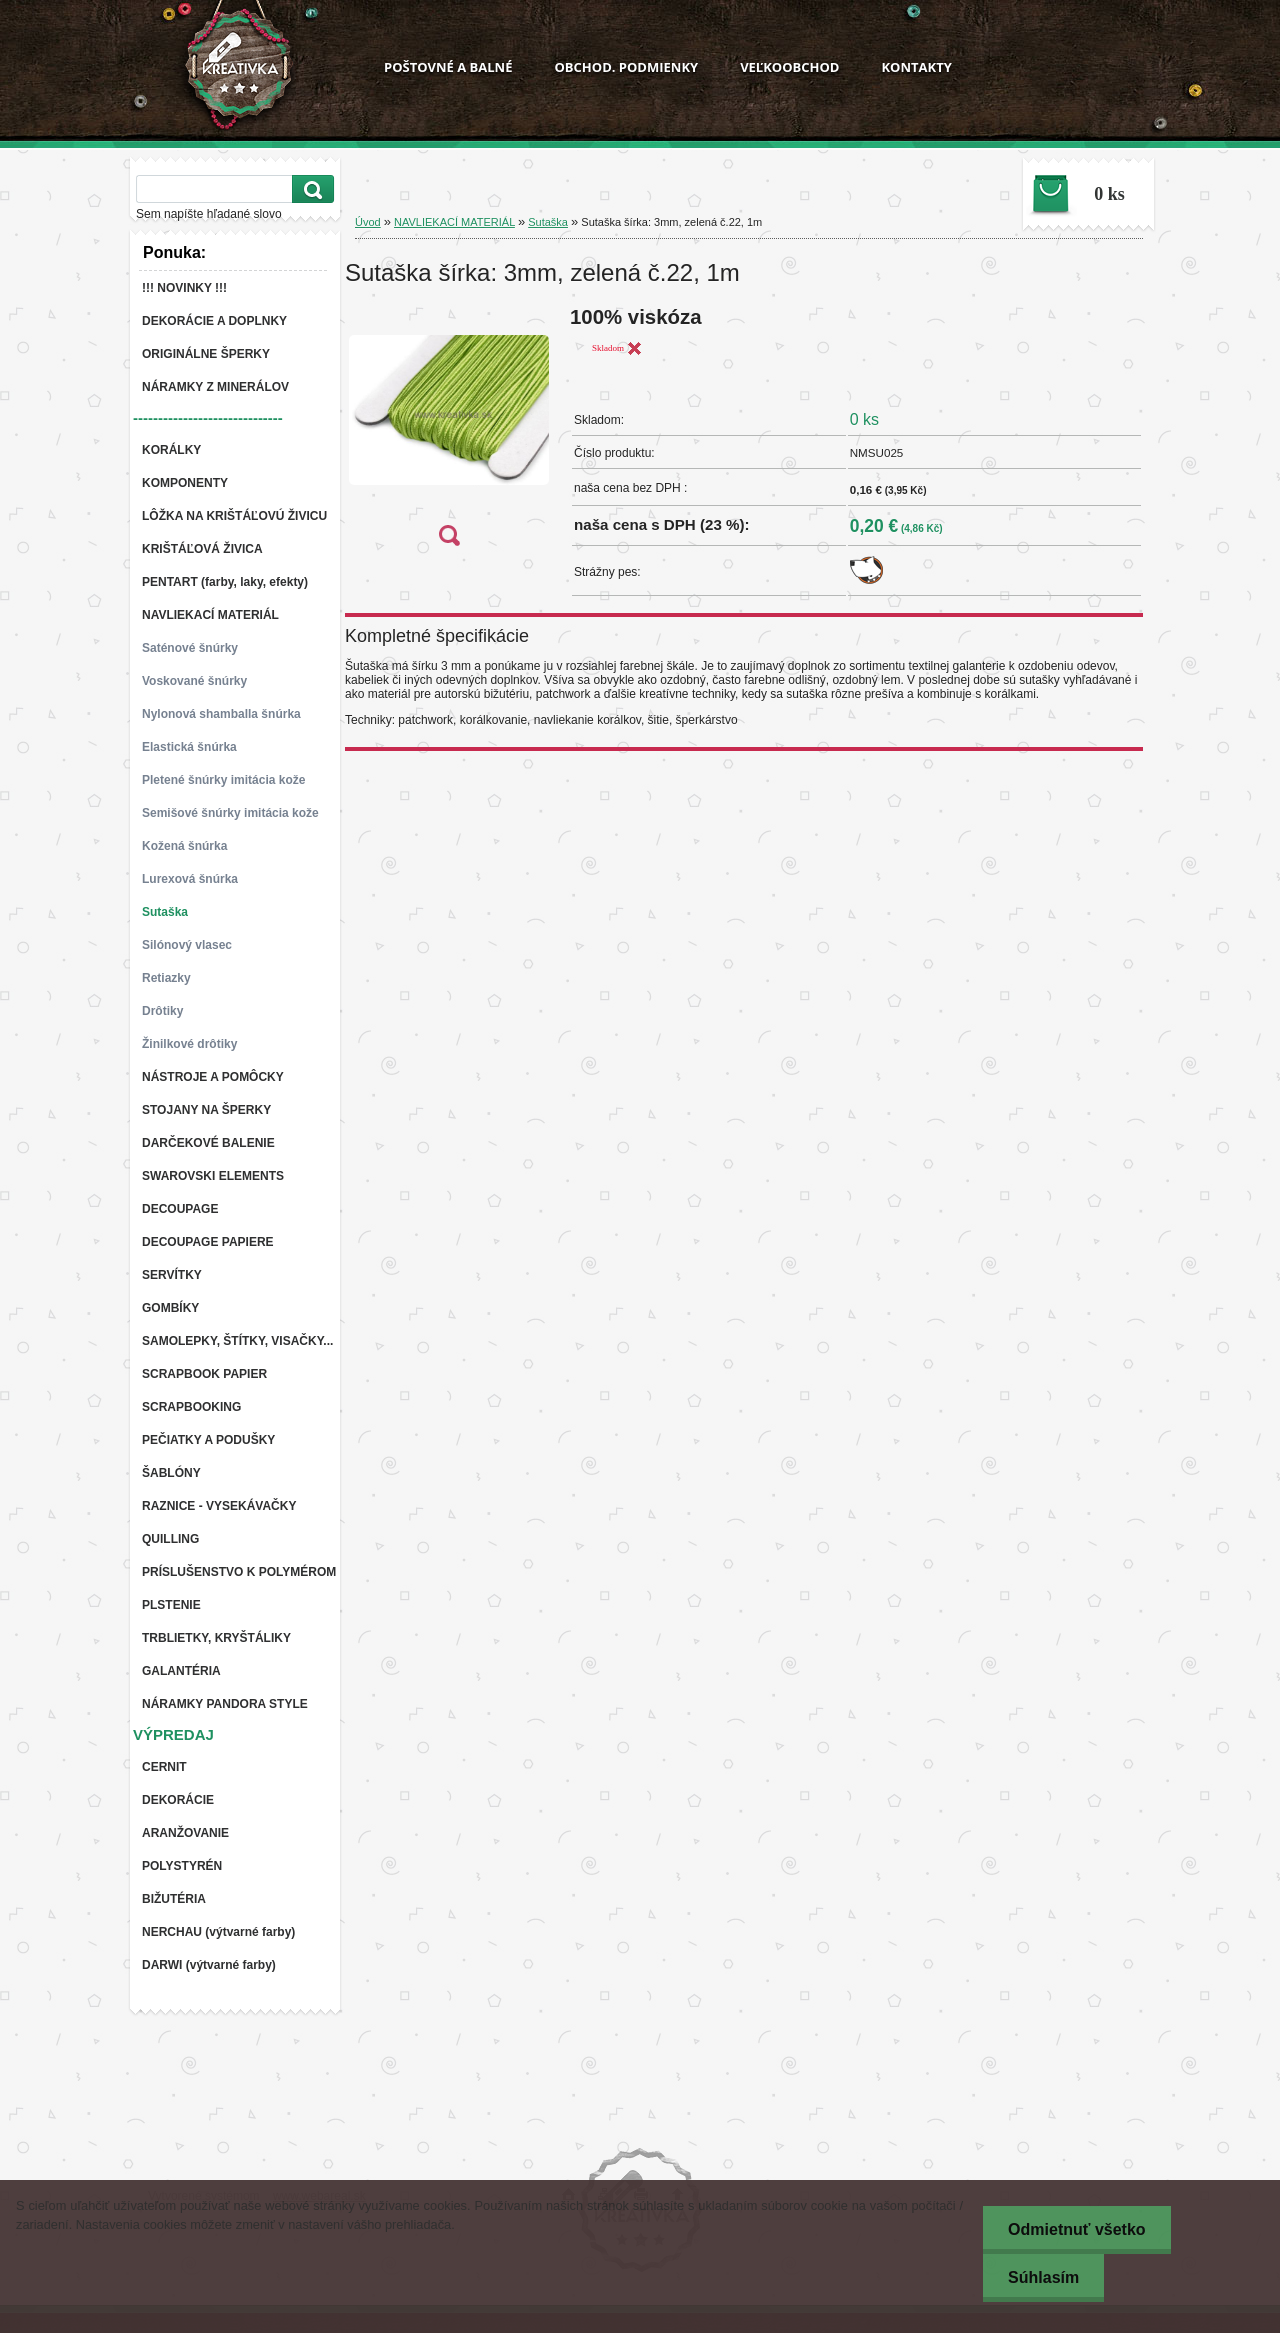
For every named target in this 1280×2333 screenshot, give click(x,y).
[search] (310, 189)
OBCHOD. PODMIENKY (626, 67)
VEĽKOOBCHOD (789, 67)
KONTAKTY (916, 67)
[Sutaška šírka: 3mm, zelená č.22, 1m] (449, 432)
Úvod (368, 222)
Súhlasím (1043, 2277)
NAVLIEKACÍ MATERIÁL (454, 222)
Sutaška (548, 222)
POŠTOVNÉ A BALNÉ (448, 67)
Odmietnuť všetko (1076, 2229)
